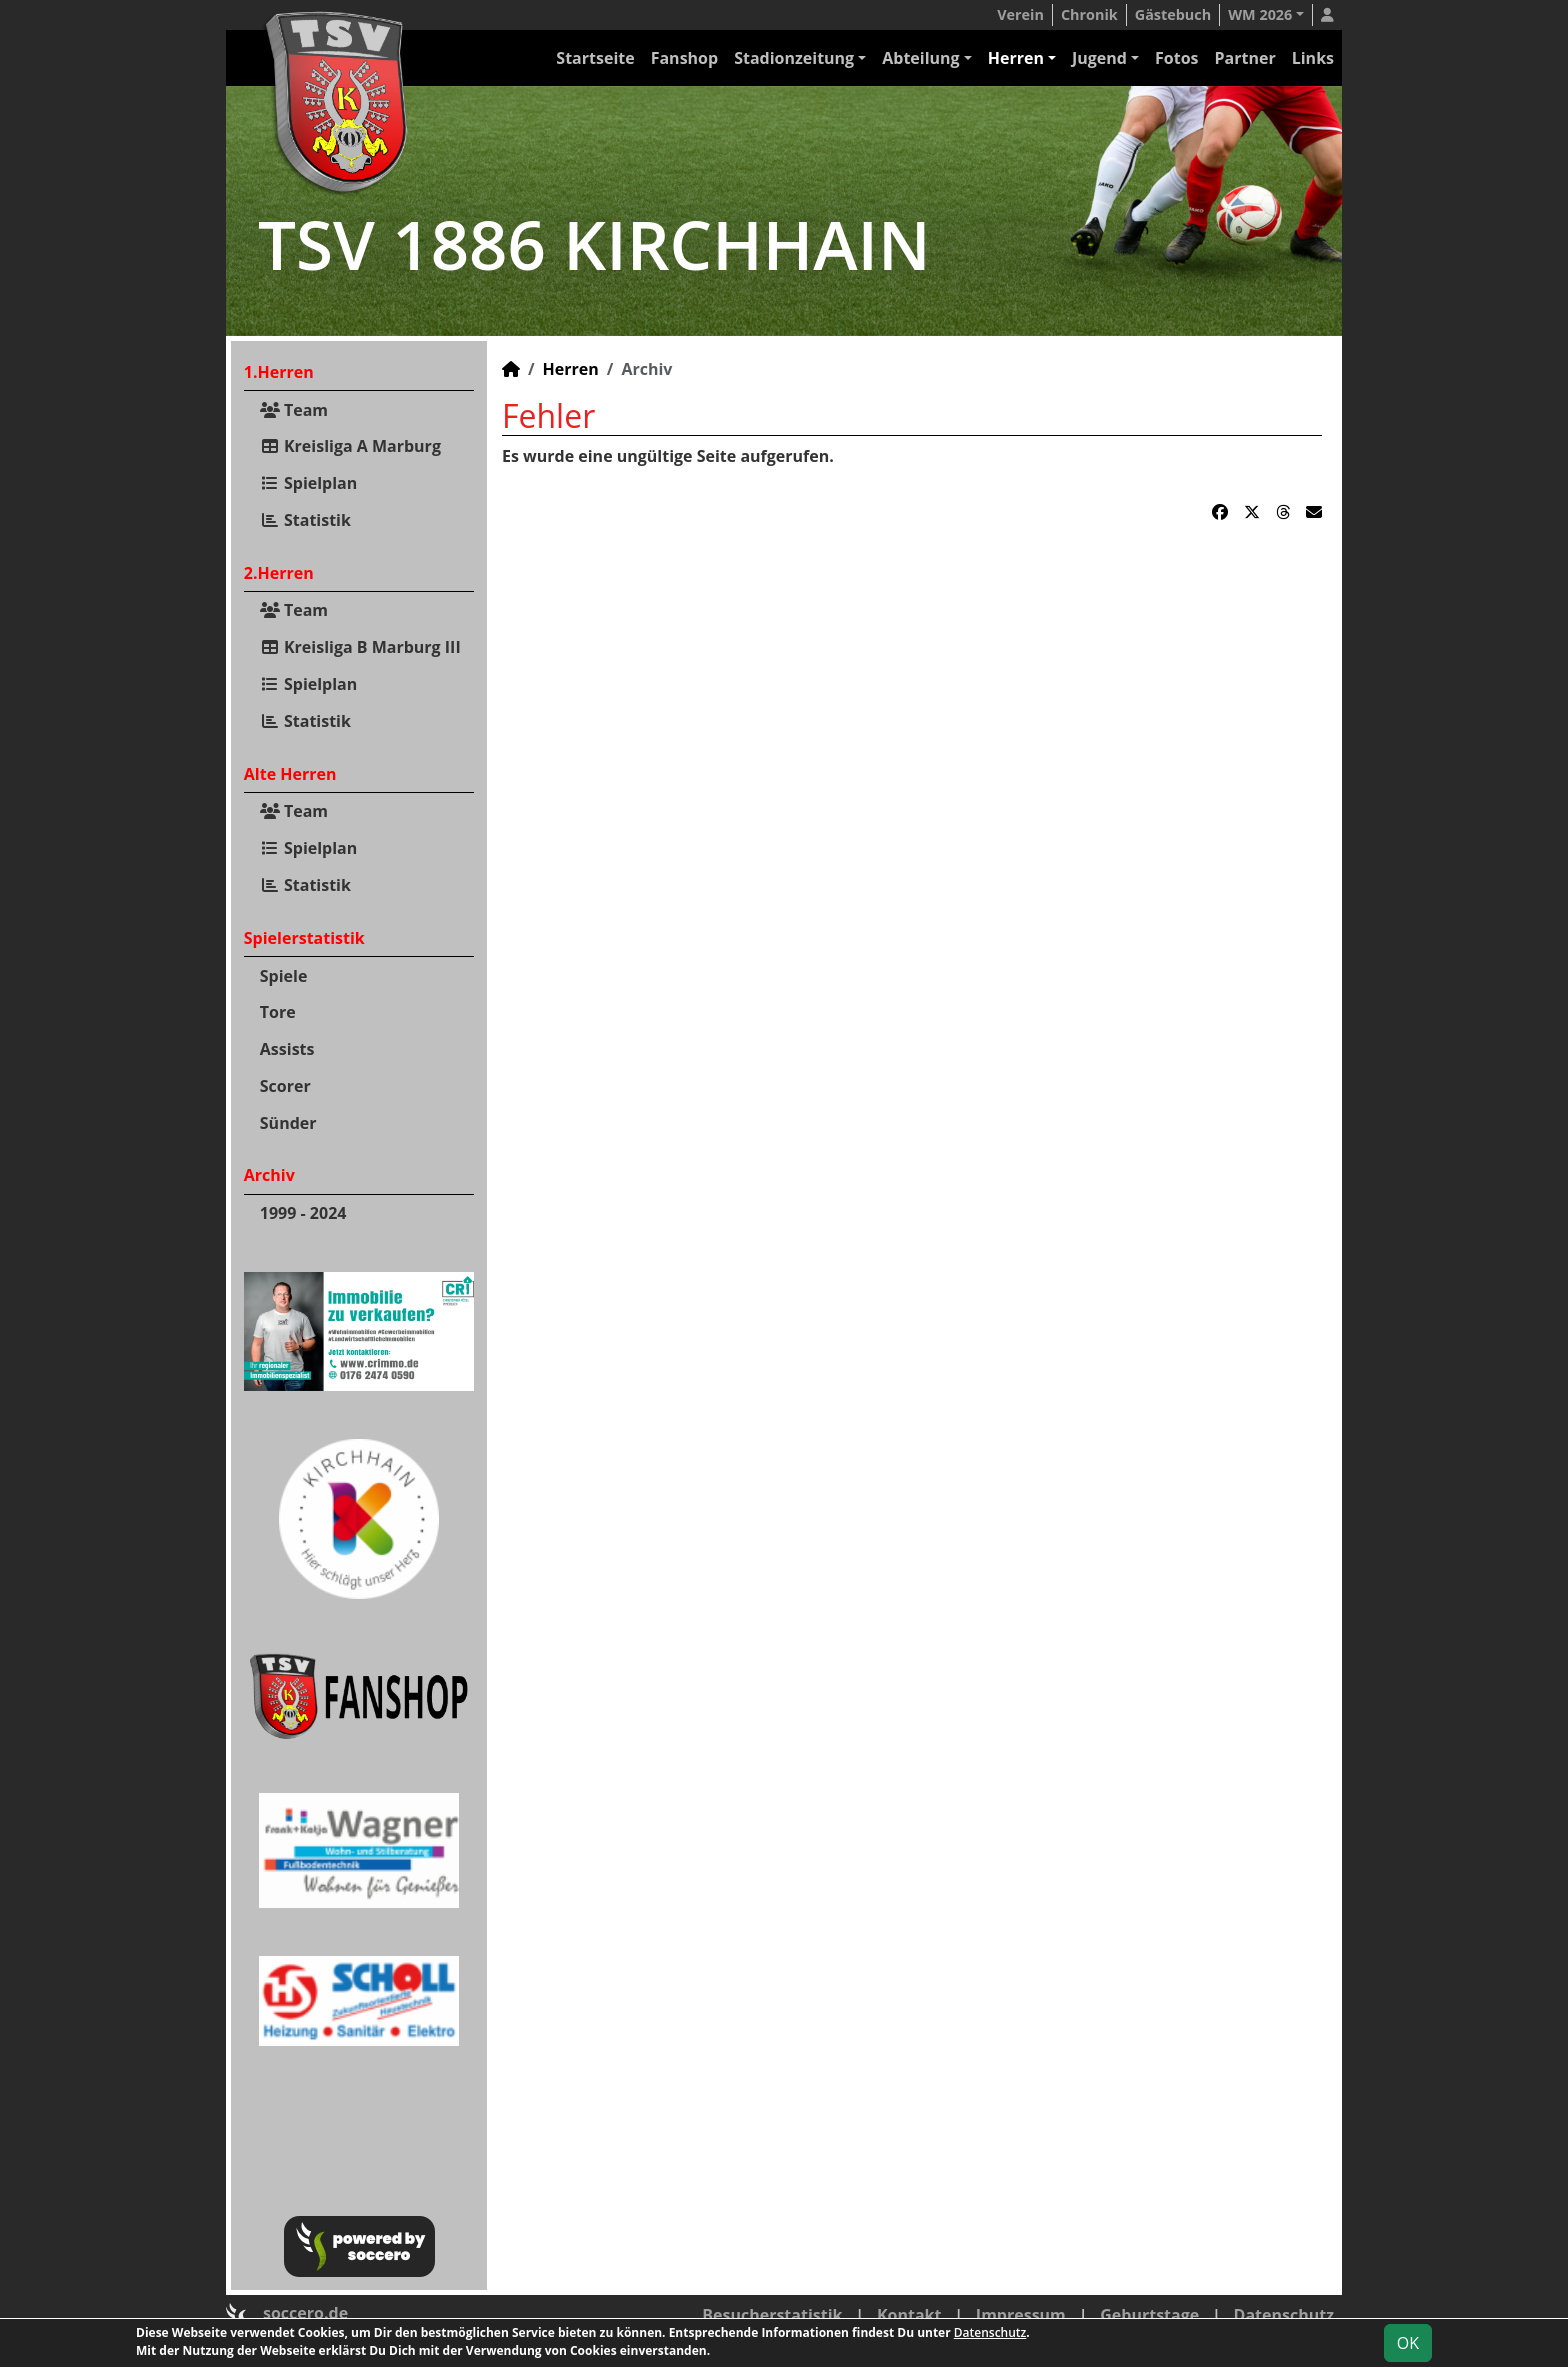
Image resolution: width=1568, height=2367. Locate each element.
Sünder (288, 1123)
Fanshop (684, 58)
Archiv (269, 1175)
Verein (1020, 14)
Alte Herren (290, 774)
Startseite (595, 58)
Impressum (1021, 2315)
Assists (287, 1049)
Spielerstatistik (304, 938)
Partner (1245, 58)
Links (1313, 58)
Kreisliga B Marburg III (360, 647)
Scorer (285, 1086)
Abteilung (920, 58)
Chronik (1089, 14)
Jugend (1099, 58)
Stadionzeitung (794, 58)
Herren (1016, 58)
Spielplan (309, 483)
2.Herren (279, 573)
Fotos (1177, 58)
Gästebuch (1173, 14)
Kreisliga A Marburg (350, 446)
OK (1408, 2343)
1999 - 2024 (303, 1213)
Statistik (305, 520)
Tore (278, 1012)
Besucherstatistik (772, 2315)
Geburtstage (1149, 2315)
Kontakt (909, 2315)
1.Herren (279, 372)
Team (294, 410)
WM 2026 (1260, 14)
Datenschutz (1284, 2315)
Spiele (284, 976)
